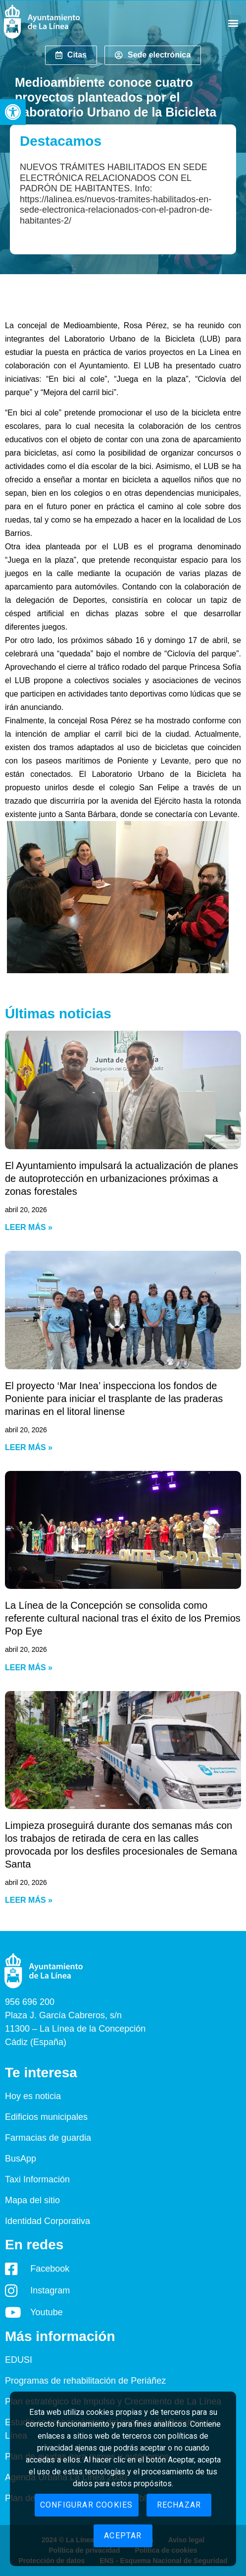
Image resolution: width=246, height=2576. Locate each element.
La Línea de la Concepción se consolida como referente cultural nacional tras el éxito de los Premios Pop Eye (123, 1618)
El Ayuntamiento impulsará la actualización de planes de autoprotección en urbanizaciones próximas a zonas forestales (121, 1178)
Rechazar (179, 2505)
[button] (13, 112)
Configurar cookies (86, 2505)
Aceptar (123, 2535)
